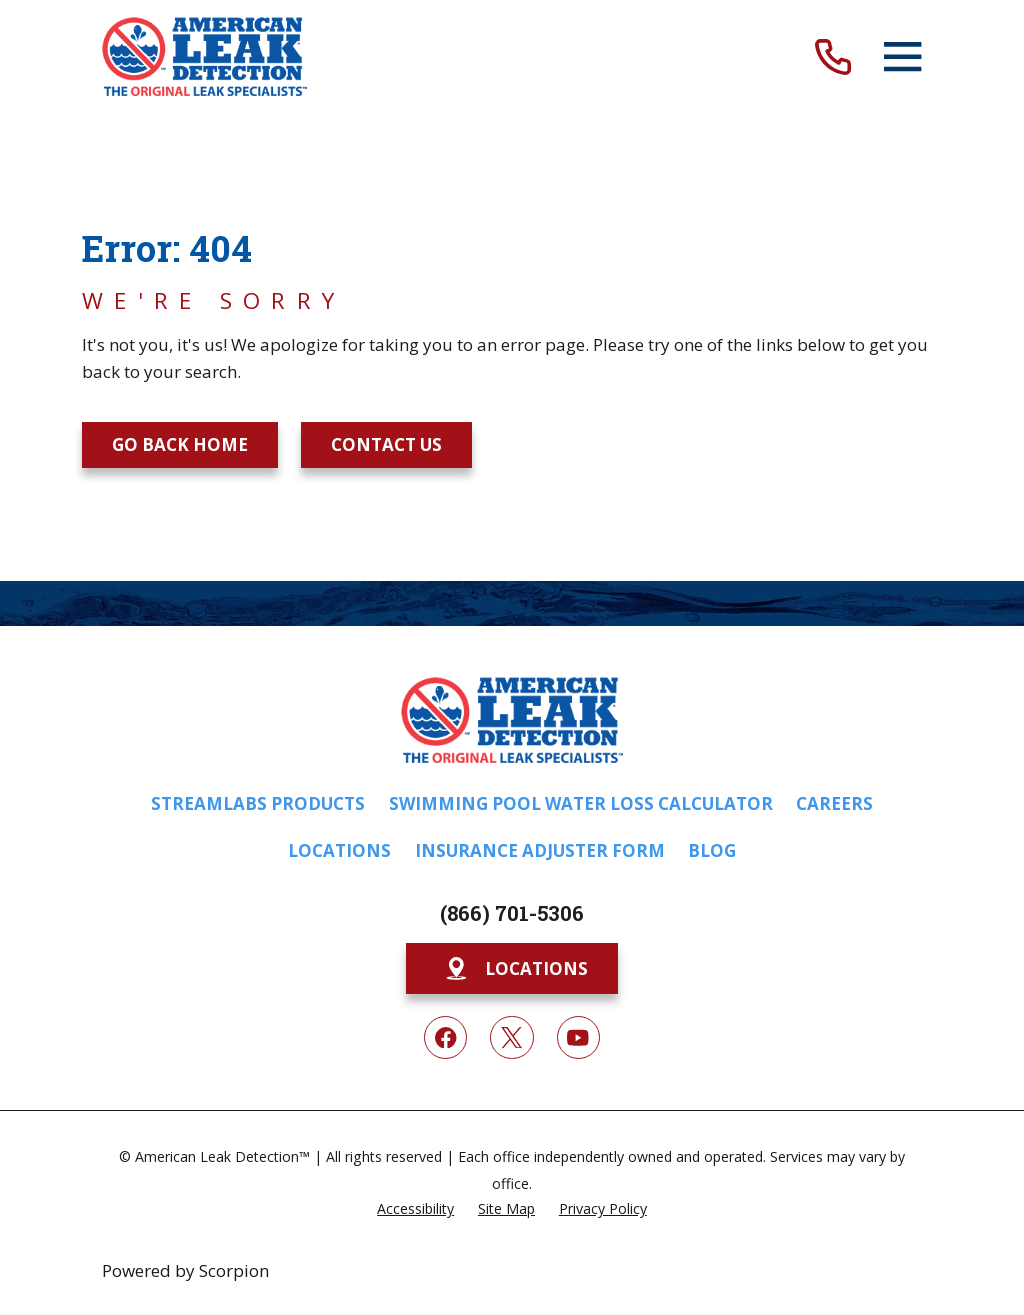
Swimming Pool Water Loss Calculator (581, 803)
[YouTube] (578, 1037)
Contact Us (386, 444)
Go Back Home (180, 444)
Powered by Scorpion (185, 1270)
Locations (339, 850)
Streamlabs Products (258, 803)
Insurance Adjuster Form (540, 850)
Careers (834, 803)
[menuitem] (415, 1208)
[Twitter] (511, 1037)
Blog (712, 850)
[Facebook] (445, 1037)
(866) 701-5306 (512, 913)
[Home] (204, 56)
